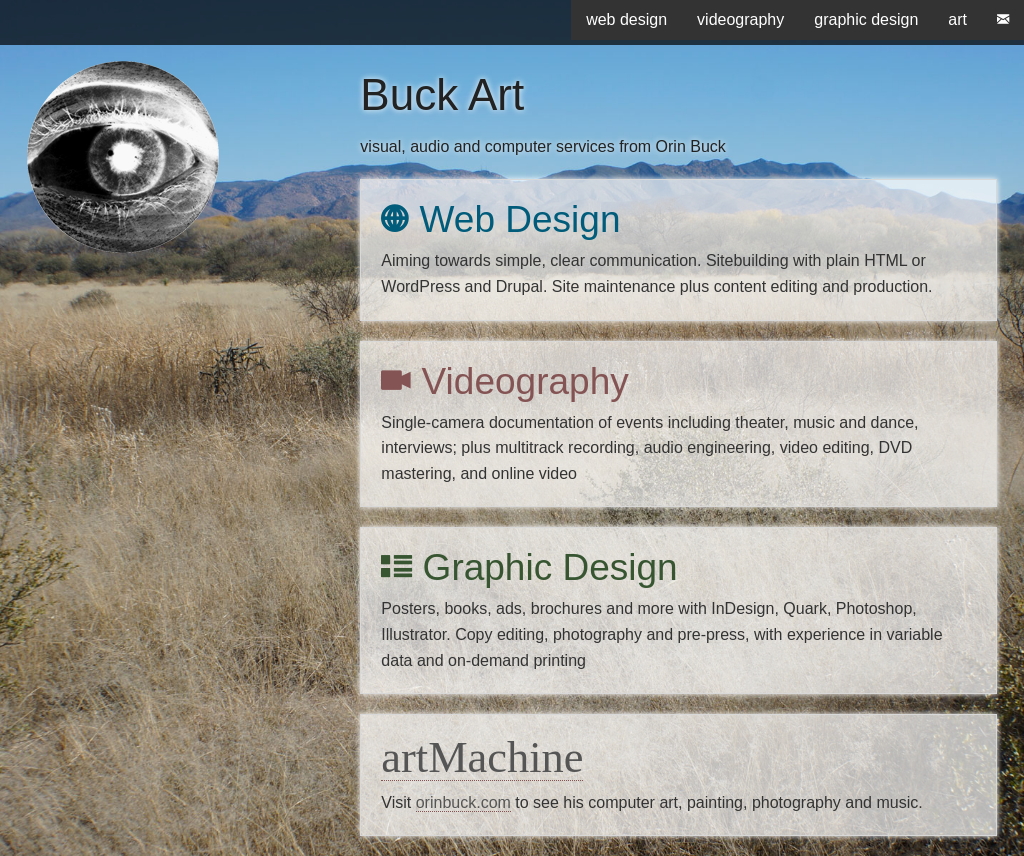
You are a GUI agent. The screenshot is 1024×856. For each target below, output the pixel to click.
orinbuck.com (463, 802)
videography (740, 19)
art (957, 19)
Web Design (500, 219)
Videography (504, 381)
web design (626, 19)
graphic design (866, 19)
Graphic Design (529, 567)
